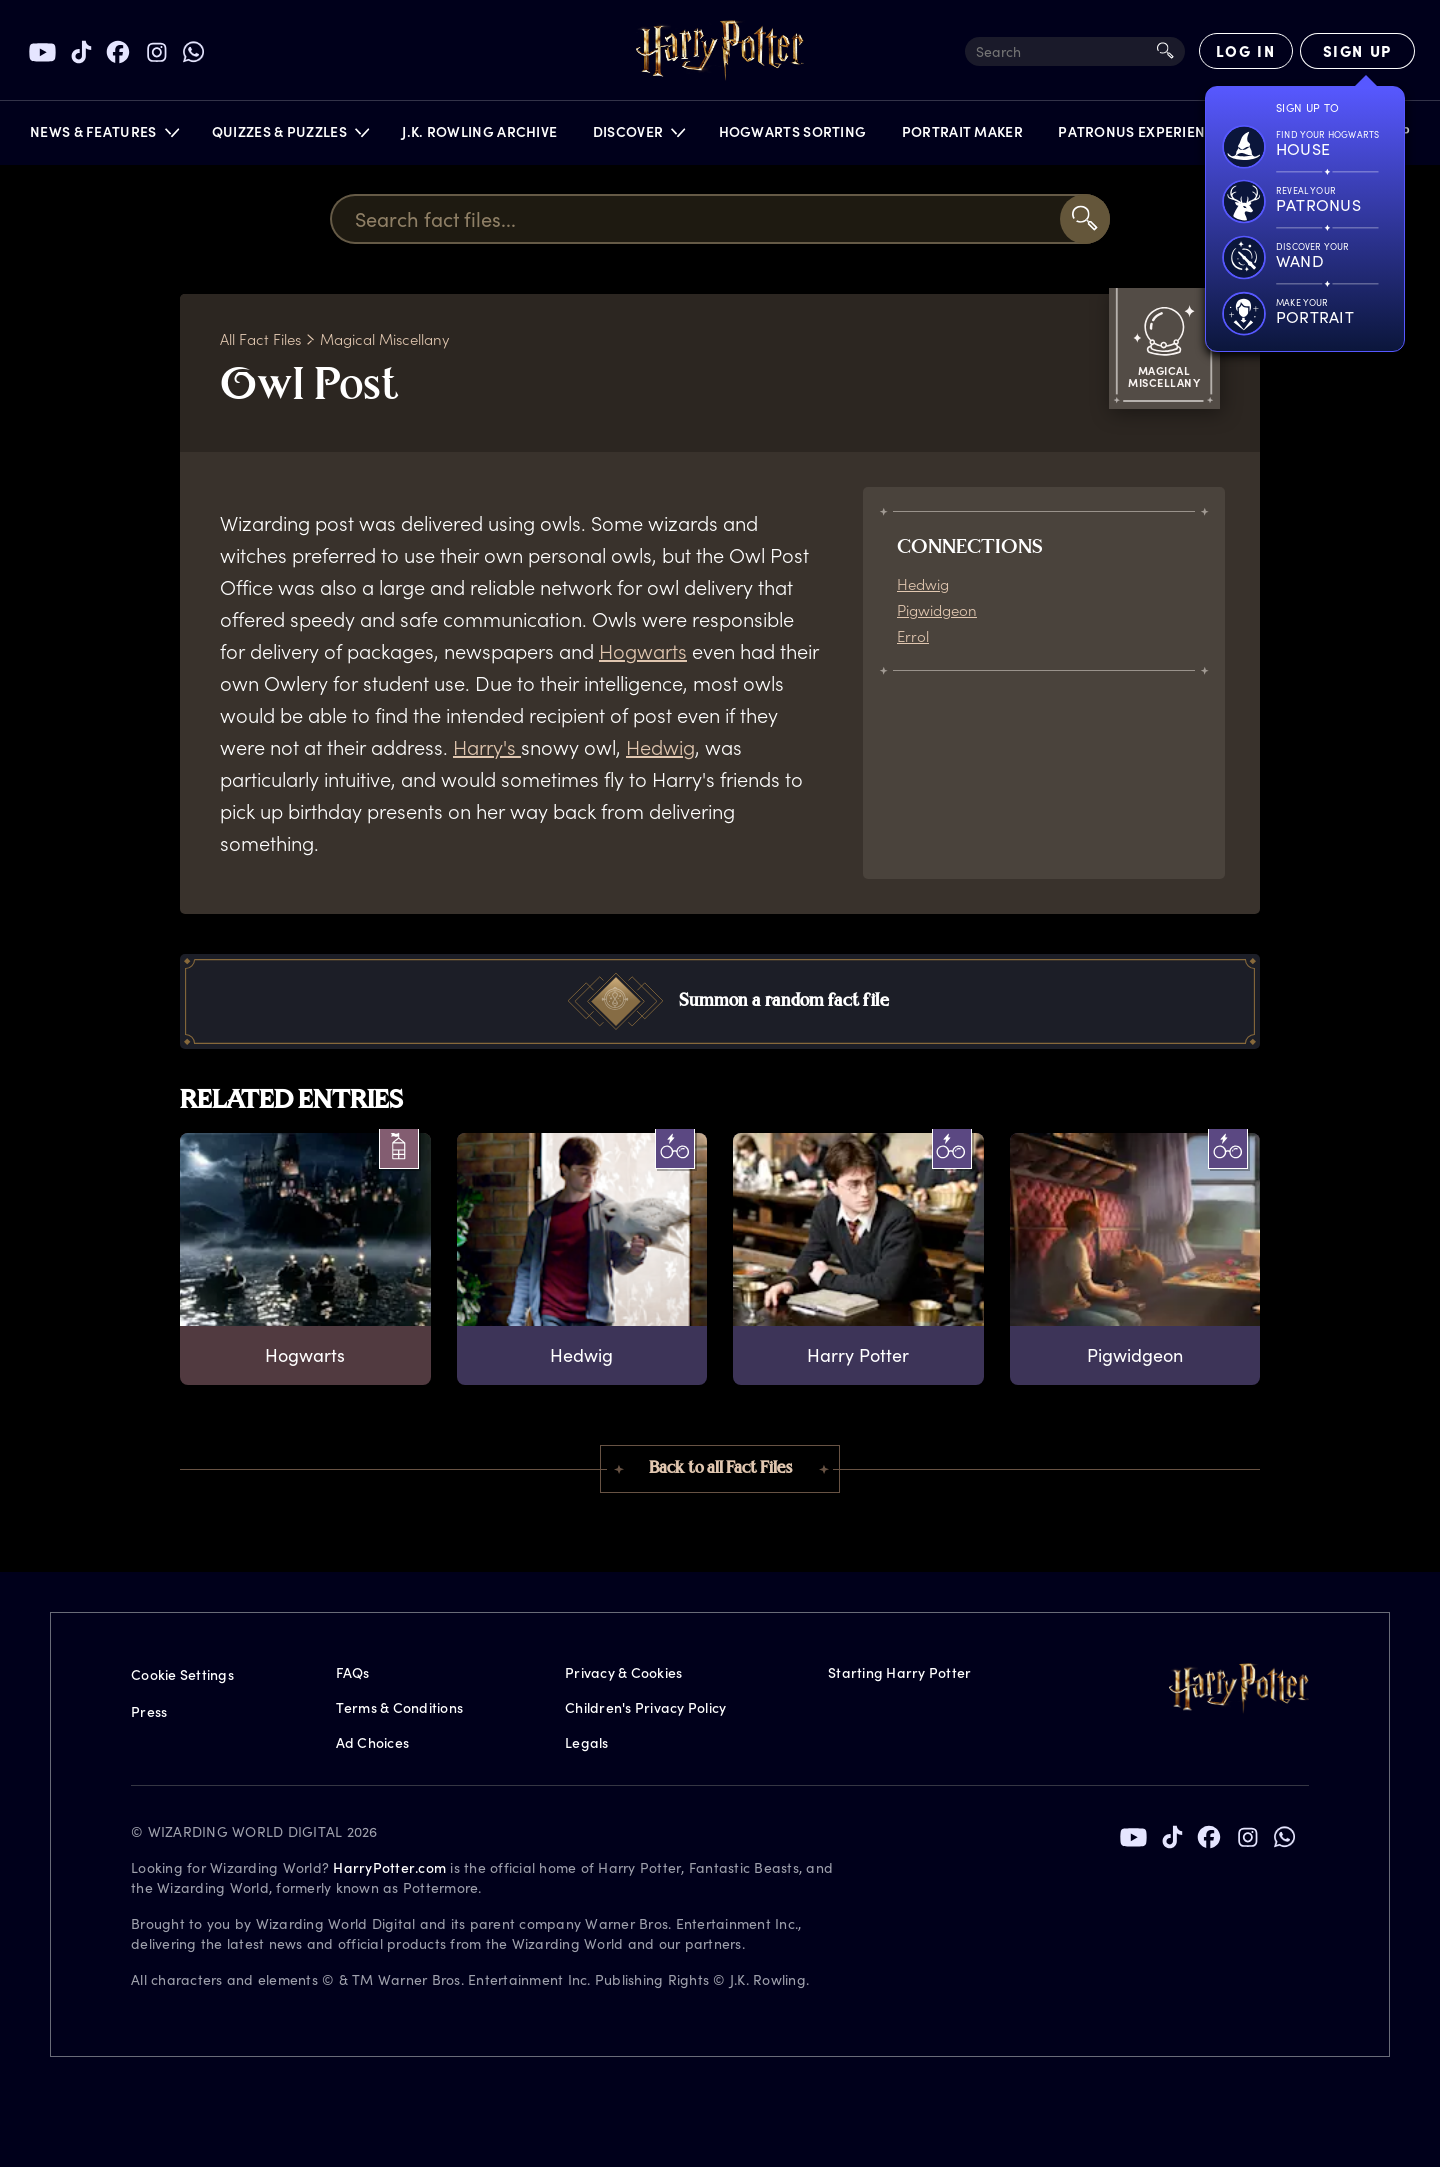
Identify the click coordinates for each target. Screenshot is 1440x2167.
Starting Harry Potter (899, 1672)
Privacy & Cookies (623, 1672)
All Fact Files (260, 339)
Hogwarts (643, 651)
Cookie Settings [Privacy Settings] (182, 1674)
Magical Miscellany (384, 339)
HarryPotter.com (389, 1867)
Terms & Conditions (400, 1707)
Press (149, 1711)
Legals (587, 1742)
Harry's (487, 747)
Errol (913, 636)
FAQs (353, 1672)
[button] (103, 136)
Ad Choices (373, 1742)
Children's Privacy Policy (645, 1707)
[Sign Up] (1357, 51)
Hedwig (660, 747)
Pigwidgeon (937, 610)
